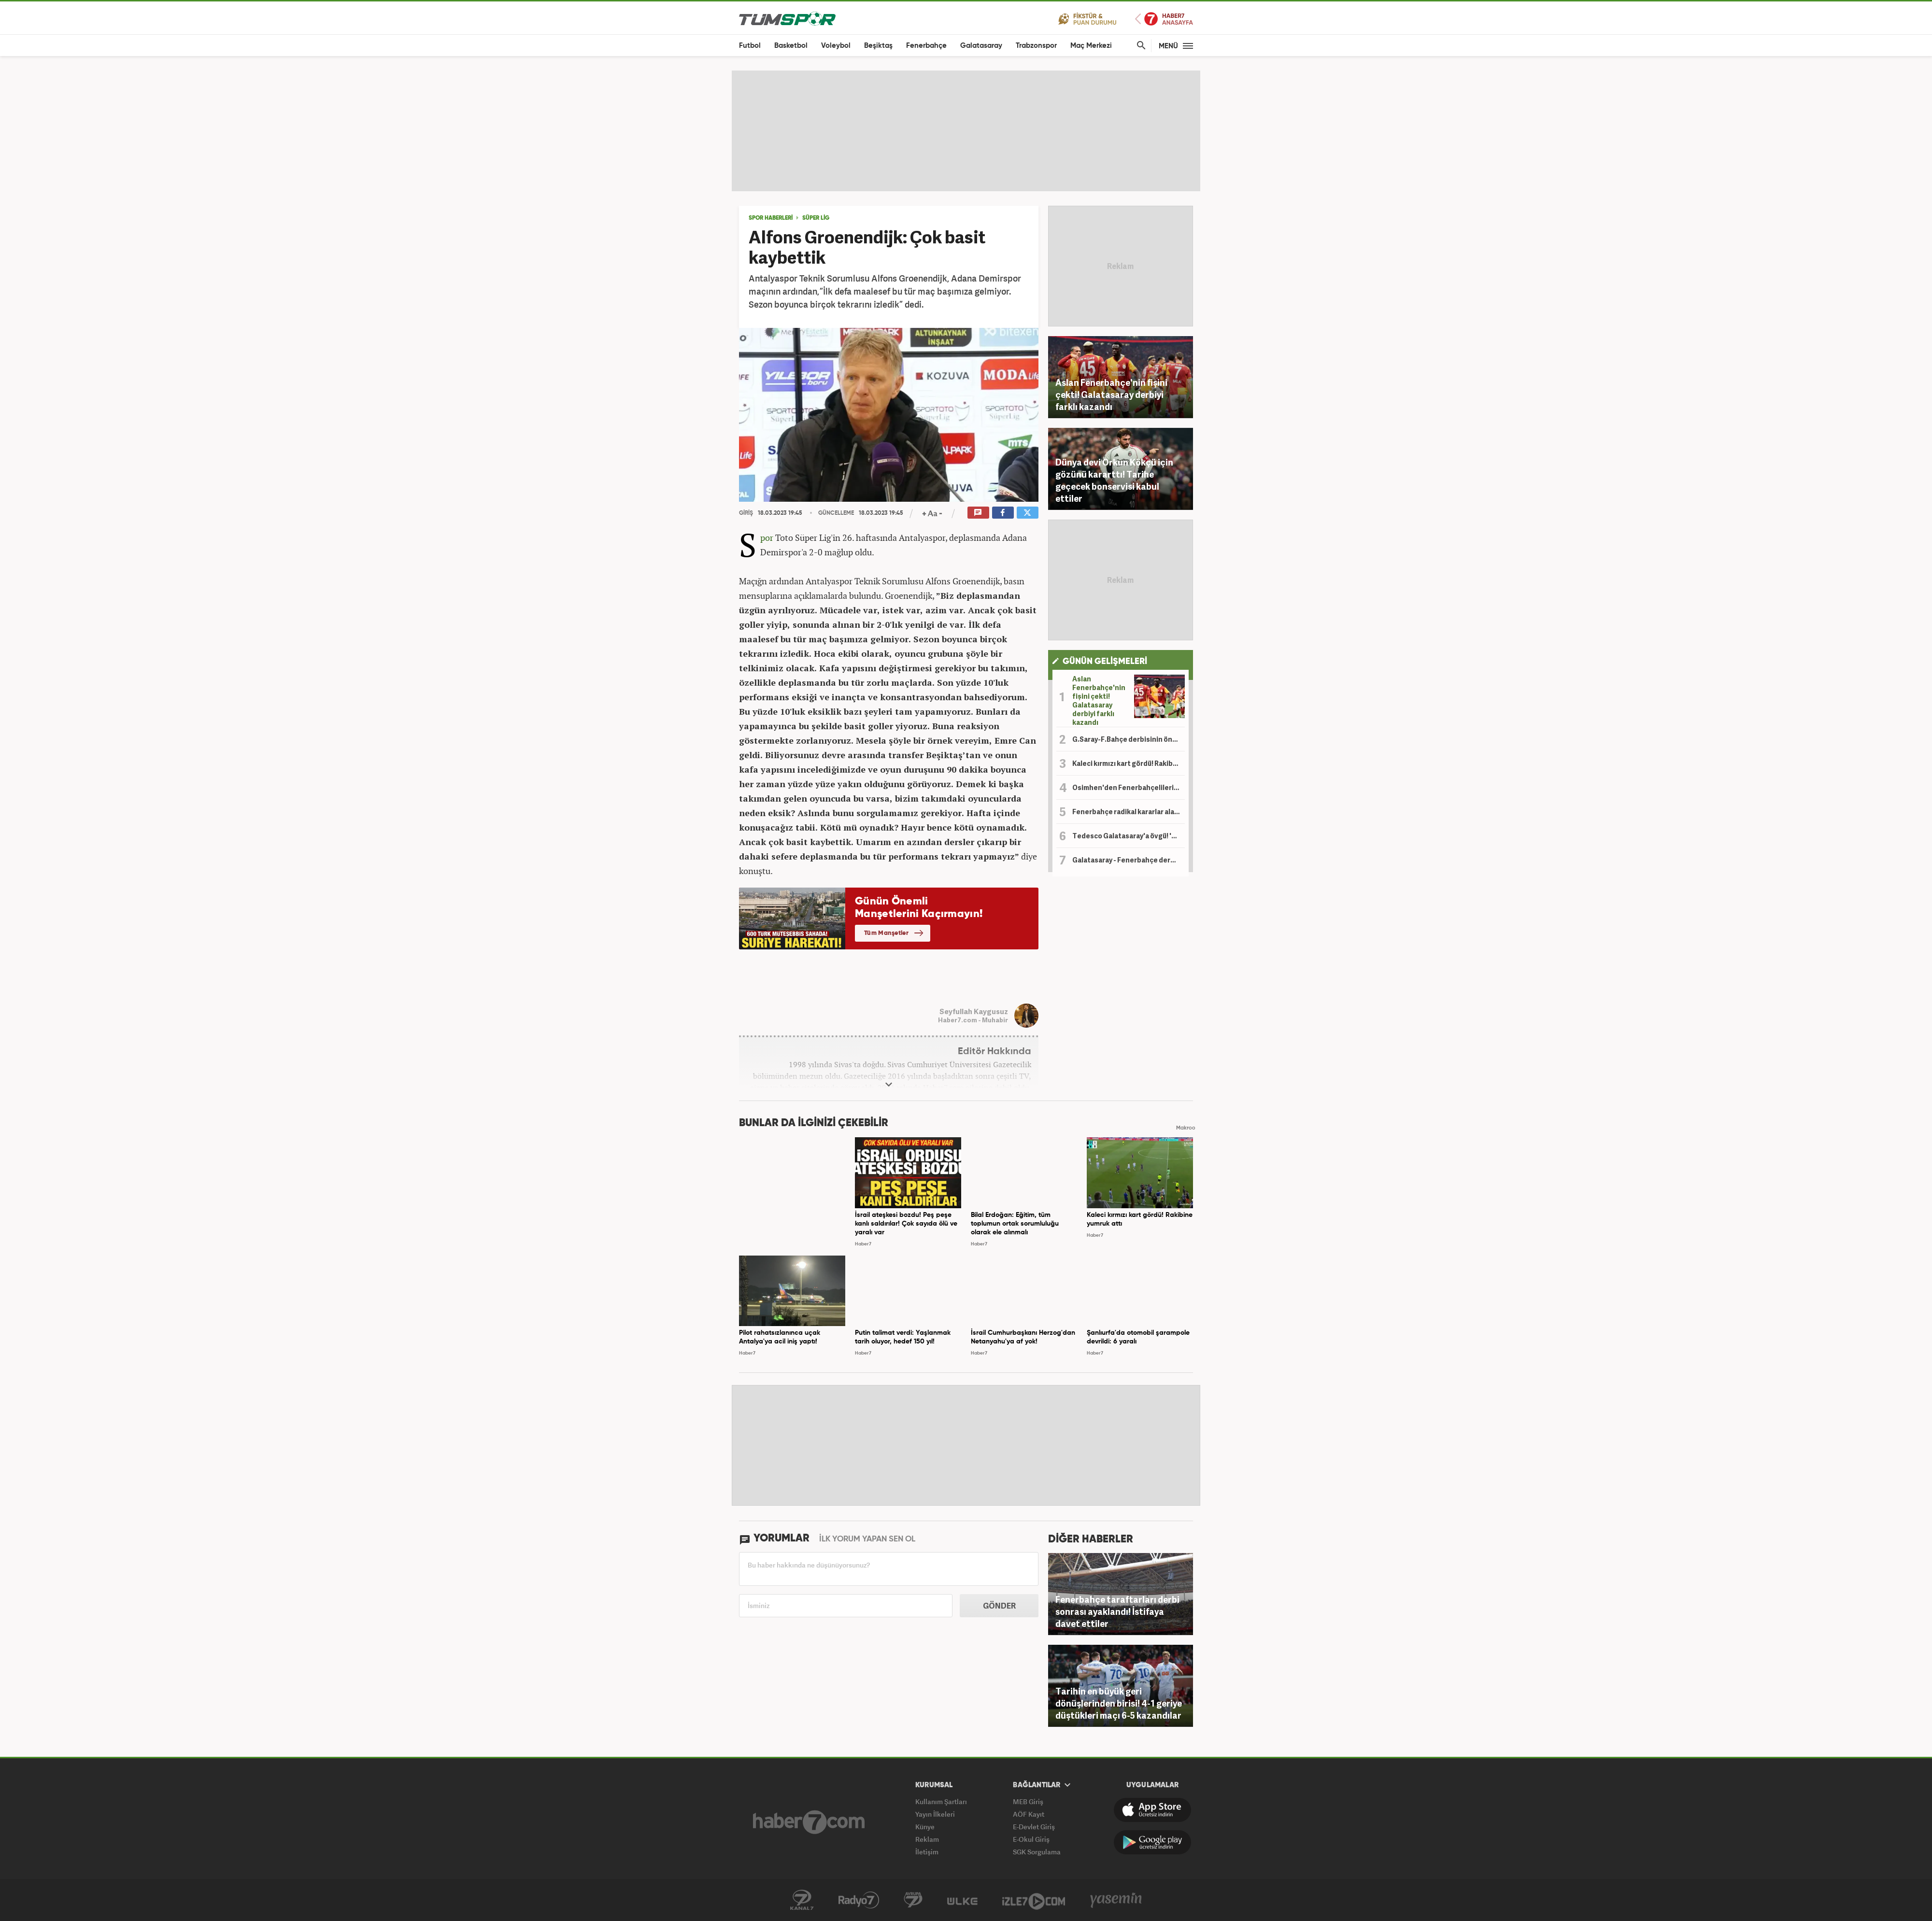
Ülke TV (962, 1900)
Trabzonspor (1036, 45)
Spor (766, 537)
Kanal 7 (802, 1900)
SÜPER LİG (815, 218)
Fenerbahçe (926, 45)
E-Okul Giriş (1031, 1839)
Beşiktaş (878, 45)
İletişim (926, 1851)
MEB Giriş (1028, 1801)
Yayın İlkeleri (935, 1814)
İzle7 (1033, 1900)
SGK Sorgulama (1037, 1851)
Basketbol (791, 45)
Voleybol (836, 45)
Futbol (750, 45)
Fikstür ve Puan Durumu (1087, 18)
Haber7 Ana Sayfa (1164, 19)
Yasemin (1116, 1900)
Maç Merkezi (1091, 45)
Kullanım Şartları (941, 1801)
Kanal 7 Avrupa (913, 1900)
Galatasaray (981, 45)
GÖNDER (999, 1605)
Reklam (927, 1839)
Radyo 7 (858, 1900)
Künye (925, 1826)
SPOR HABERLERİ (771, 218)
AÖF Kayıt (1028, 1814)
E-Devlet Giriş (1034, 1826)
